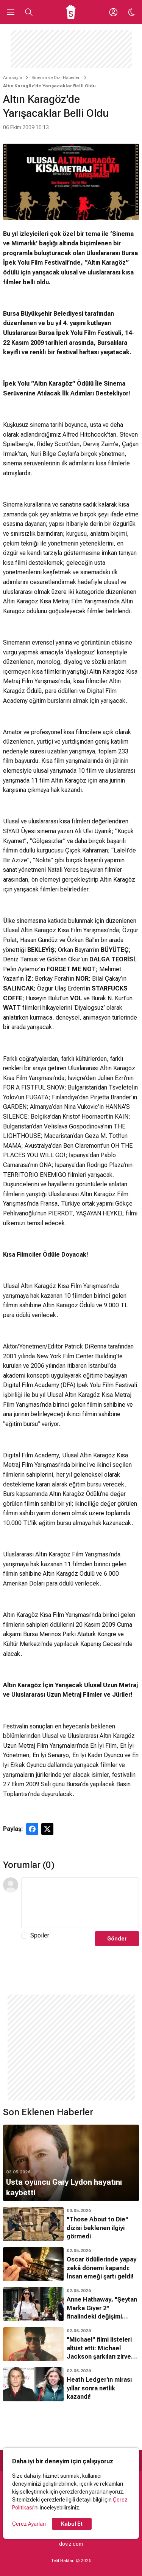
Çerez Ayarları (29, 2524)
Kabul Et (72, 2524)
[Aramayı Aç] (28, 12)
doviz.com (71, 2544)
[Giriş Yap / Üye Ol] (113, 12)
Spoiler (39, 1935)
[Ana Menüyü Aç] (10, 12)
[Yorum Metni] (80, 1902)
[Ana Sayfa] (71, 12)
